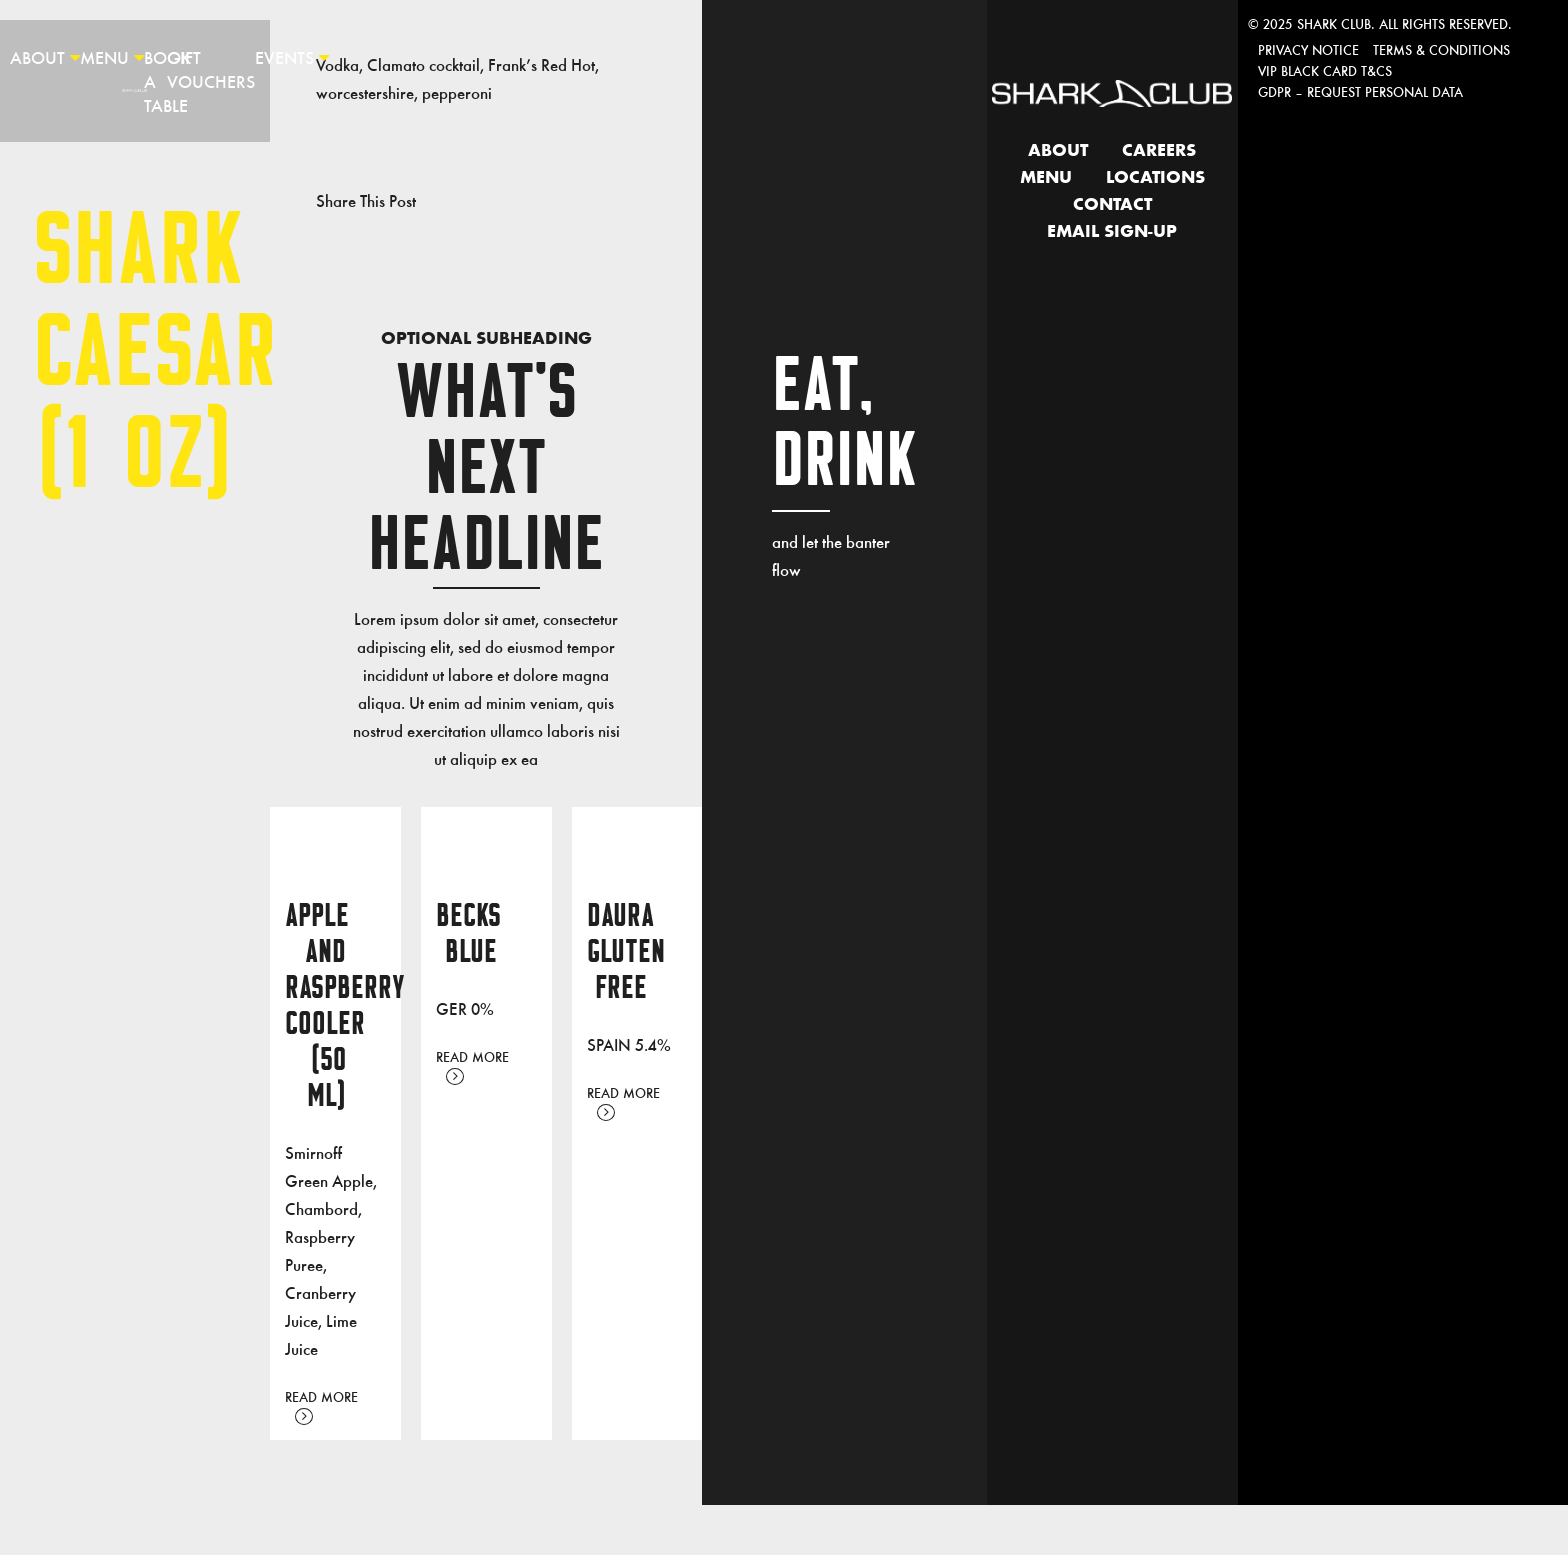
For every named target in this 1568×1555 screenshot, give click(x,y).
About (37, 57)
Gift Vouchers (211, 69)
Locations (1155, 178)
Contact (1112, 205)
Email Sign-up (1112, 232)
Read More (321, 1406)
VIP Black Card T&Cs (1325, 70)
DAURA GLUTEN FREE (626, 951)
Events (284, 57)
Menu (104, 57)
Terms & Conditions (1441, 49)
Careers (1159, 151)
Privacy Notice (1308, 49)
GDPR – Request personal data (1360, 91)
